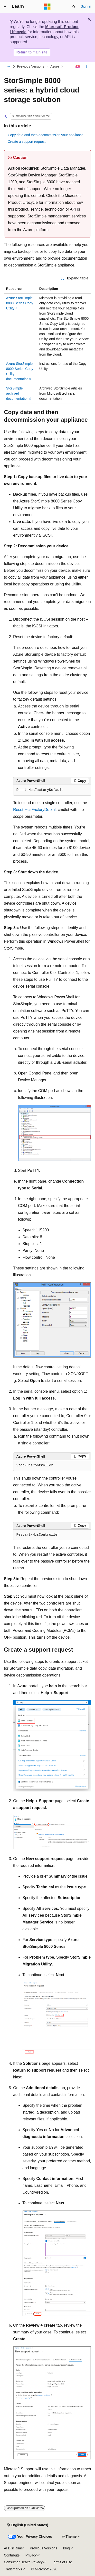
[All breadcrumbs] (8, 67)
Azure (54, 67)
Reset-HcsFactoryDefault (35, 810)
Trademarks (13, 2569)
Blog (66, 2548)
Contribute (12, 2555)
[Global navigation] (5, 6)
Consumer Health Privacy (23, 2562)
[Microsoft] (47, 6)
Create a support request (27, 141)
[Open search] (74, 6)
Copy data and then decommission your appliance (46, 135)
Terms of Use (62, 2562)
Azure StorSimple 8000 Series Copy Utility (19, 303)
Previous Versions (30, 67)
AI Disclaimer (14, 2548)
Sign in (86, 6)
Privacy (31, 2555)
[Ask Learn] (78, 67)
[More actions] (87, 67)
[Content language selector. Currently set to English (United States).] (27, 2525)
